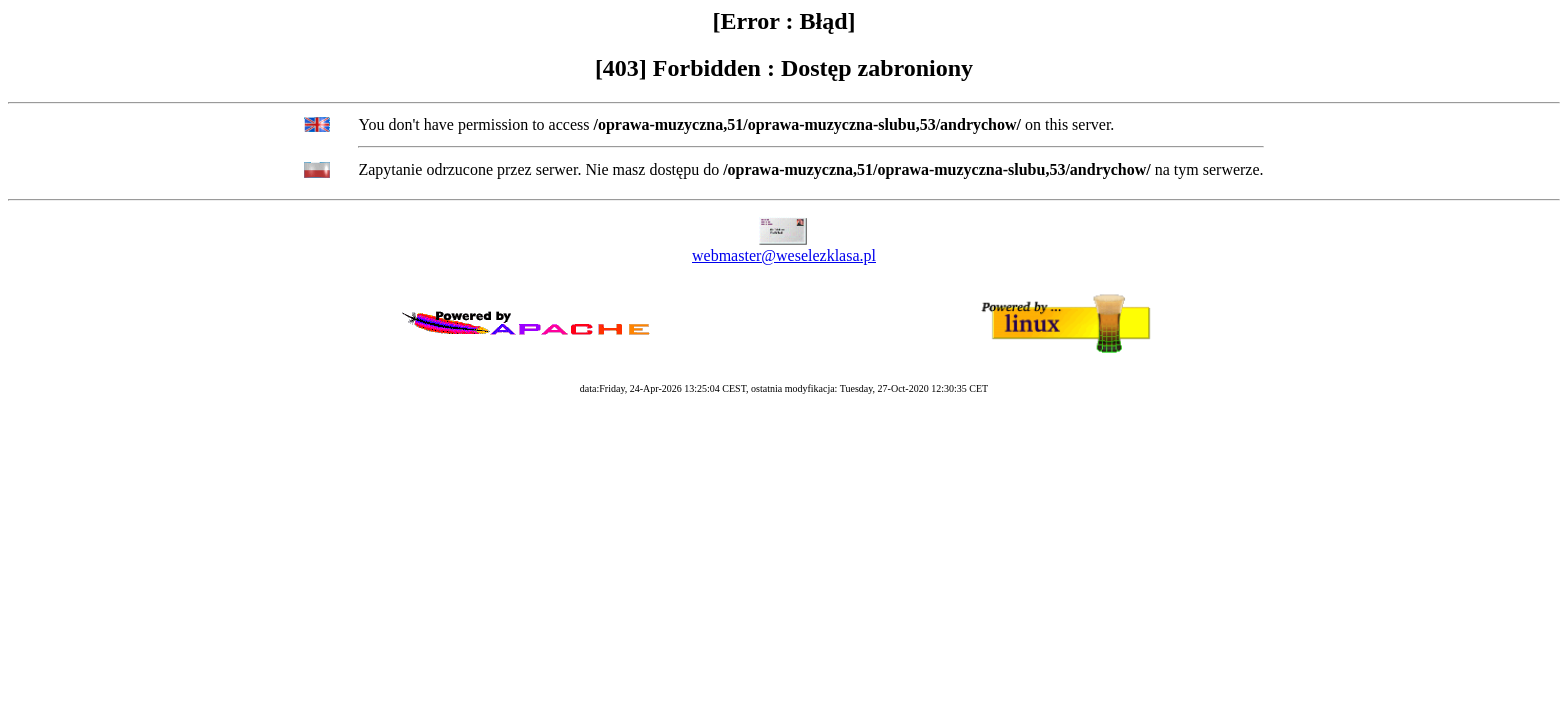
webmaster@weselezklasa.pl (784, 255)
